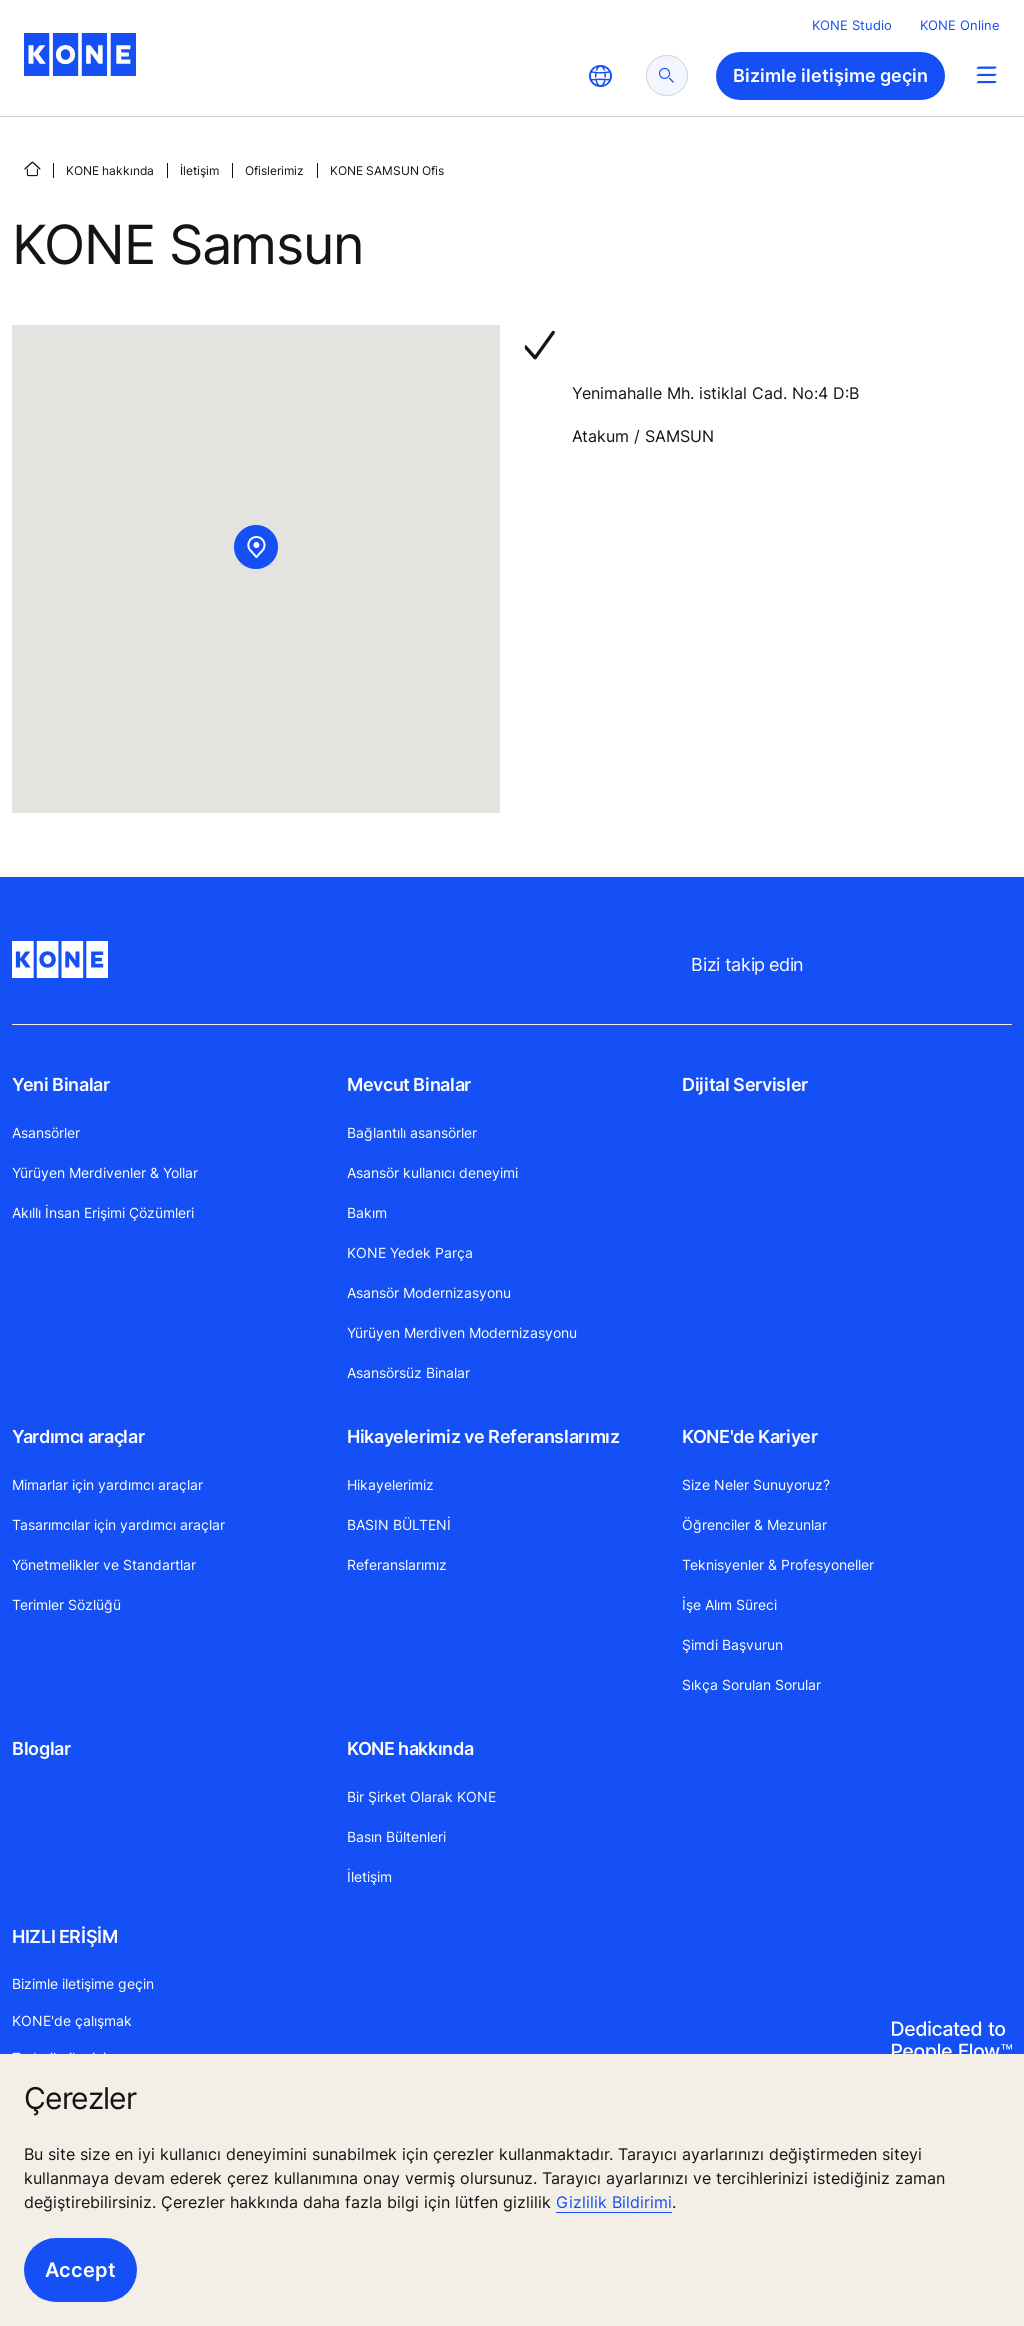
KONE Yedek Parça (410, 1252)
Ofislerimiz (274, 170)
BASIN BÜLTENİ (399, 1524)
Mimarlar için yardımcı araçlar (107, 1484)
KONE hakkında (110, 170)
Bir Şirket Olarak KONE (421, 1796)
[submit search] (667, 75)
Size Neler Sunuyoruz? (756, 1484)
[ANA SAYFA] (32, 169)
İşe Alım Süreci (729, 1604)
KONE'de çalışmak (72, 2020)
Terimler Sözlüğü (66, 1604)
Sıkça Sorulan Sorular (751, 1684)
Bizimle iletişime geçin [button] (830, 75)
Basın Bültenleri (396, 1836)
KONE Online (960, 25)
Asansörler (46, 1132)
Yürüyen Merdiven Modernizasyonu (462, 1332)
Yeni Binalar (61, 1084)
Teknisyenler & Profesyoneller (778, 1564)
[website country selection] (600, 76)
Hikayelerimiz (390, 1484)
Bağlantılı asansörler (412, 1132)
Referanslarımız (397, 1564)
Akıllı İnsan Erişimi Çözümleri (103, 1212)
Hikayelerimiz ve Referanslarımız (483, 1436)
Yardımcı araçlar (78, 1436)
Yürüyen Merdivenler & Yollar (105, 1172)
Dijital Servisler (745, 1084)
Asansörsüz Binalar (408, 1372)
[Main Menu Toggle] (986, 74)
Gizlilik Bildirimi (614, 2202)
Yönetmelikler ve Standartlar (104, 1564)
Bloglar (41, 1748)
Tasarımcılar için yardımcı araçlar (118, 1524)
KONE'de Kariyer (750, 1436)
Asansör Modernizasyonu (429, 1292)
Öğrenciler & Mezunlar (754, 1524)
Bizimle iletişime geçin (83, 1983)
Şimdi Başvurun (732, 1644)
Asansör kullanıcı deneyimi (432, 1172)
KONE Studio (852, 25)
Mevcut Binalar (409, 1084)
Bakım (367, 1212)
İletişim (199, 170)
